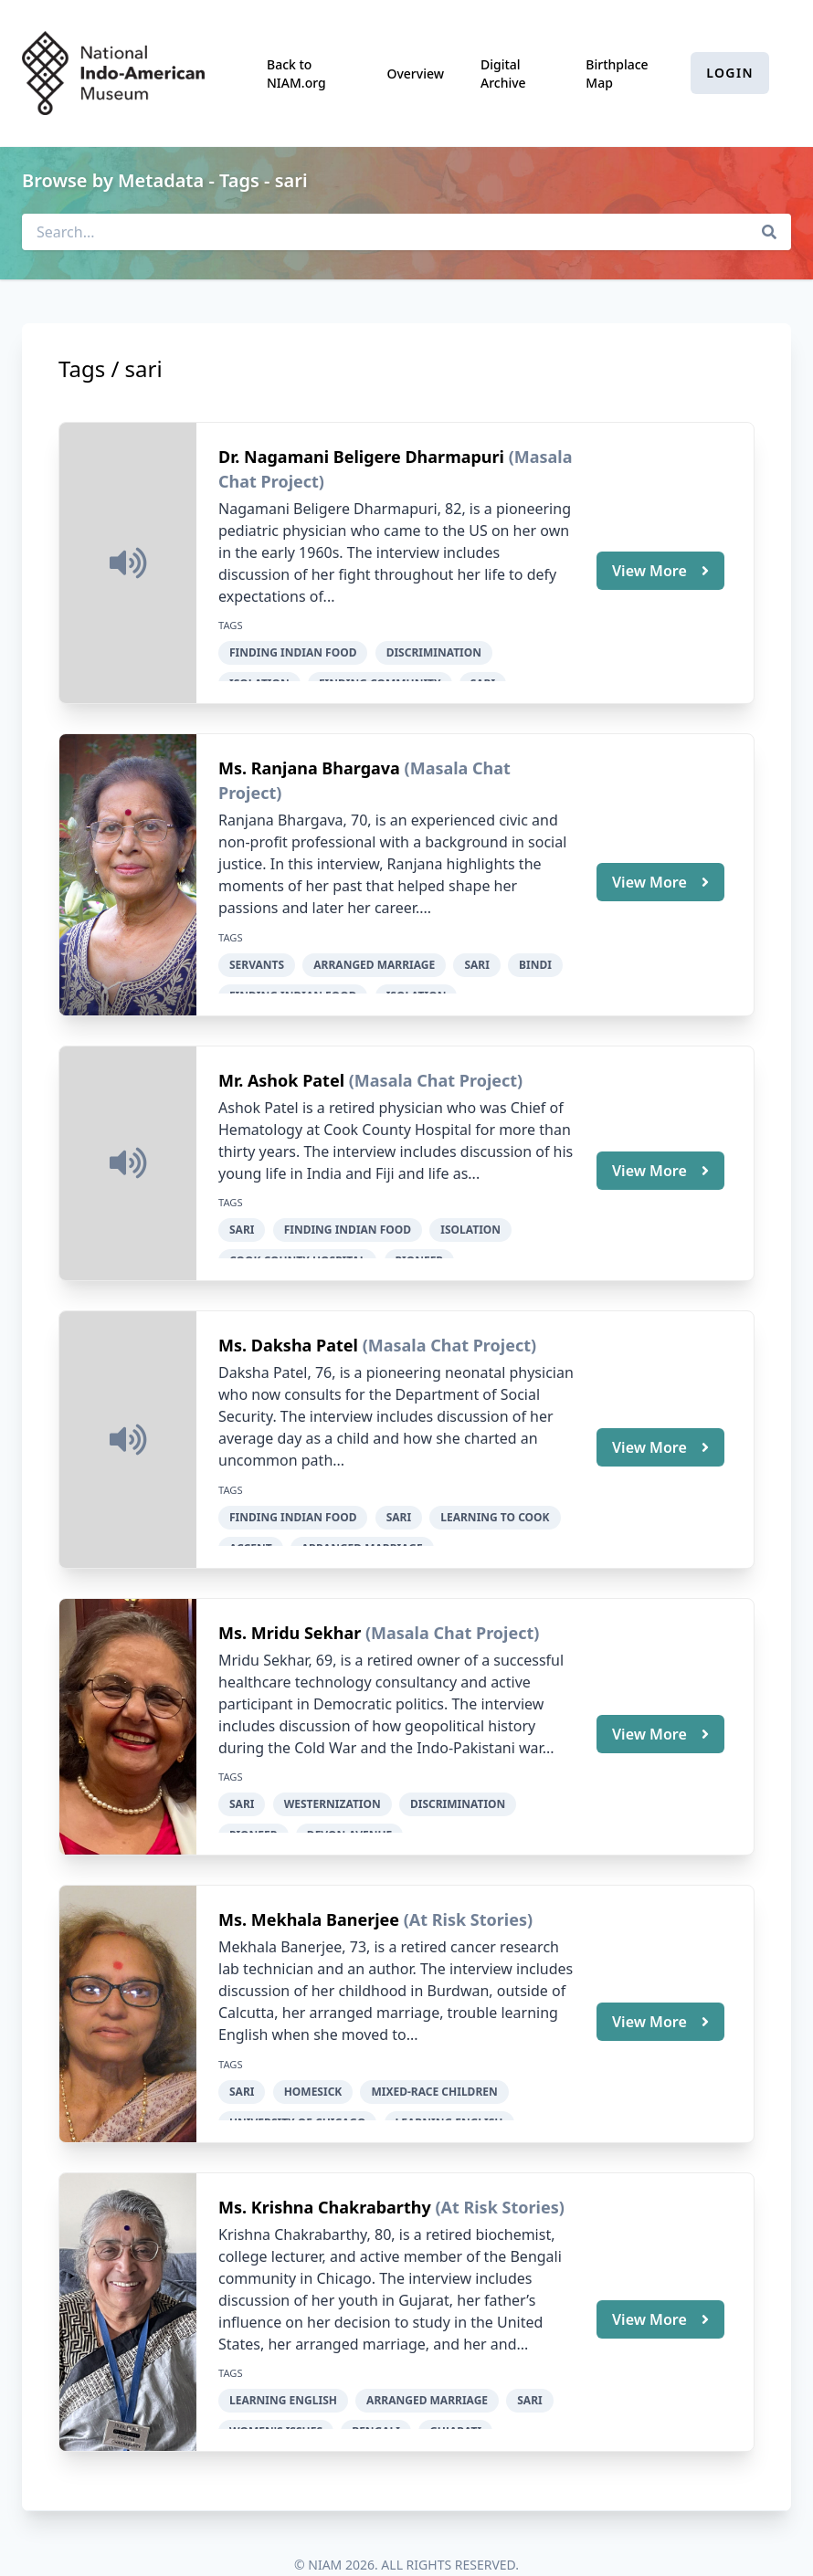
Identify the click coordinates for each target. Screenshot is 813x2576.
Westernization (332, 1784)
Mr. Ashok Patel (283, 1070)
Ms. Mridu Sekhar (291, 1613)
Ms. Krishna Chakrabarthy (326, 2177)
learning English (283, 2370)
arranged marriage (374, 959)
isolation (470, 1219)
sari (476, 959)
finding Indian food (292, 652)
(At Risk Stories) (468, 1895)
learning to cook (494, 1501)
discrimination (433, 652)
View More (660, 568)
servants (256, 959)
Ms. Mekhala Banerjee (311, 1895)
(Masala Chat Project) (436, 1070)
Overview (415, 73)
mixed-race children (434, 2066)
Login (730, 72)
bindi (535, 959)
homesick (313, 2066)
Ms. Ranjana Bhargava (311, 763)
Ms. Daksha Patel (290, 1330)
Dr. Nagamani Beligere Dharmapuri (363, 457)
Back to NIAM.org (296, 73)
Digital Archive (503, 73)
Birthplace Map (617, 73)
